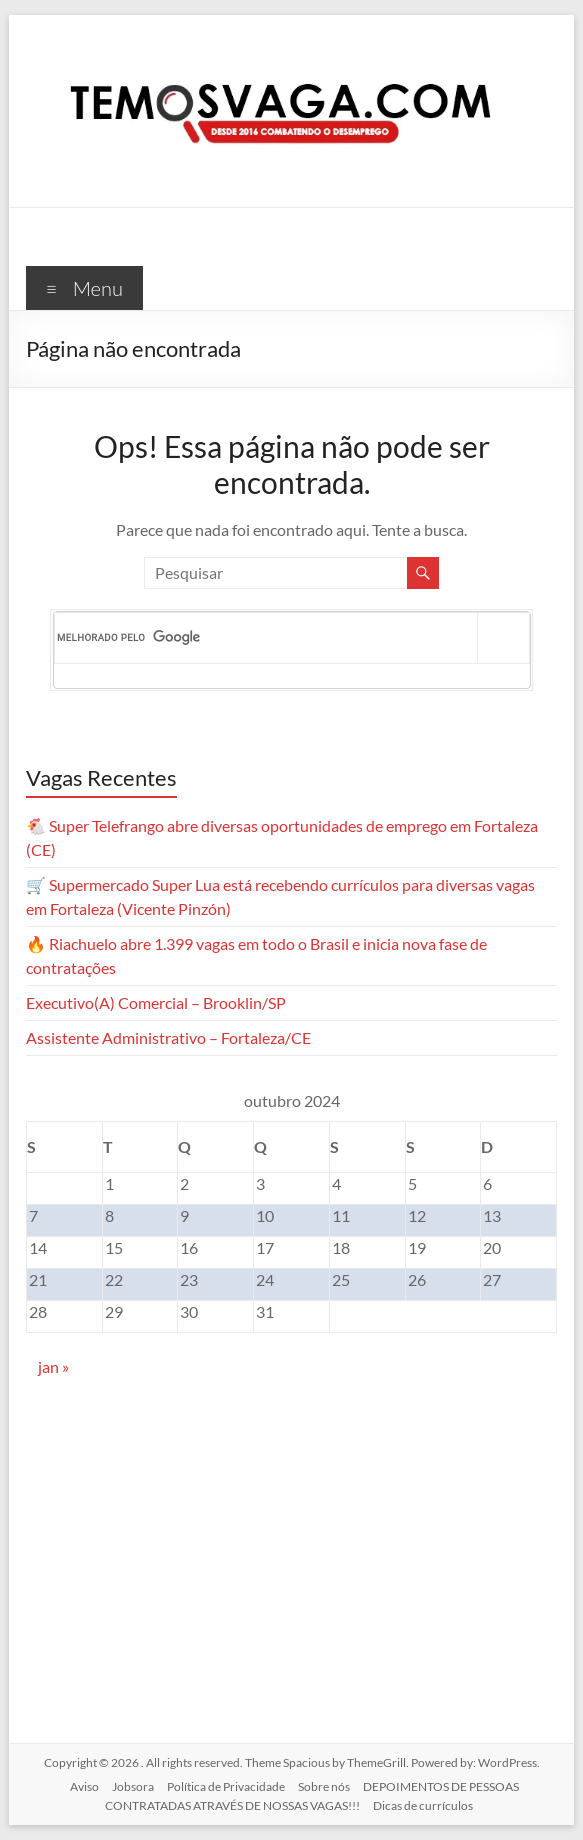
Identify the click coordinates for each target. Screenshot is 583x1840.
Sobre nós (324, 1786)
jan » (53, 1366)
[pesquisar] (267, 638)
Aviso (84, 1786)
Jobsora (133, 1786)
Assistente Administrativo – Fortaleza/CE (168, 1037)
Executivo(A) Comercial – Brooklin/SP (156, 1002)
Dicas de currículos (423, 1805)
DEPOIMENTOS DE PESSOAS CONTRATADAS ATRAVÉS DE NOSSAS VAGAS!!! (312, 1796)
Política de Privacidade (226, 1786)
